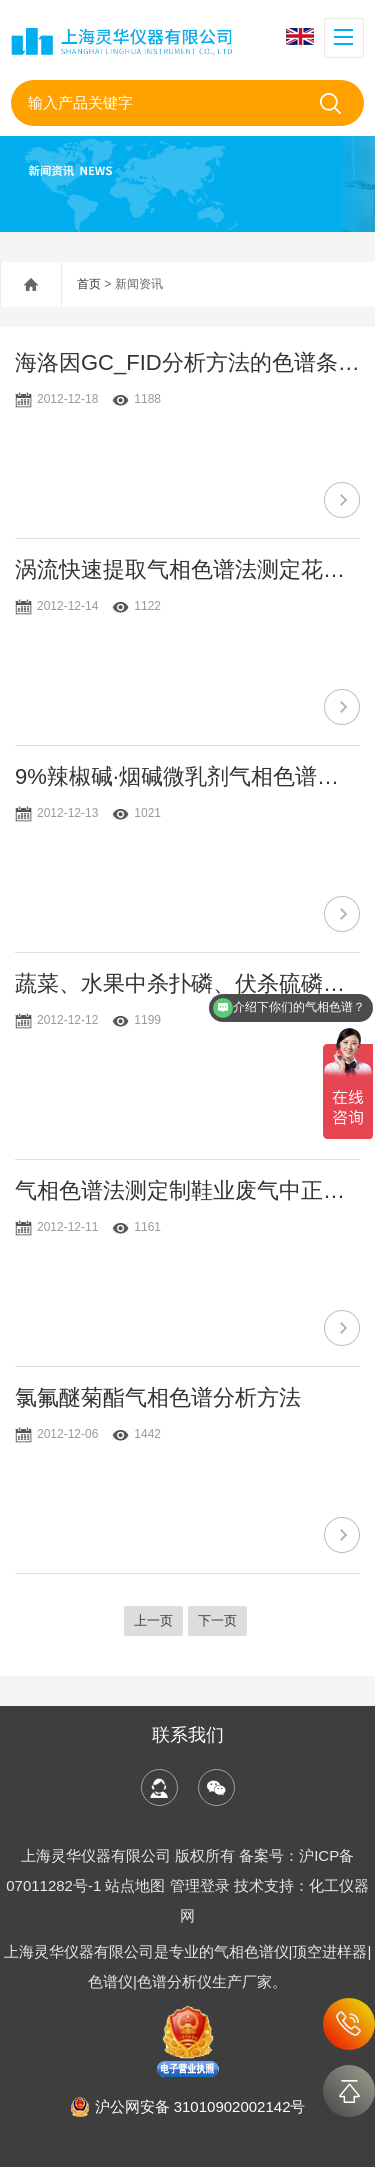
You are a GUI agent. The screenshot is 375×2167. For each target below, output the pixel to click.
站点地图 (135, 1885)
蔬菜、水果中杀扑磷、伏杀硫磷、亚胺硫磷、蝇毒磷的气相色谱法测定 (187, 983)
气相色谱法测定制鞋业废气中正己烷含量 (187, 1190)
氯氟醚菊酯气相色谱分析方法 (158, 1397)
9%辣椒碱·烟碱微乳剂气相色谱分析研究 (187, 776)
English (300, 36)
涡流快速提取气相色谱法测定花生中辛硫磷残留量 (187, 569)
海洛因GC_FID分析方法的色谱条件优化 (187, 362)
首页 (89, 284)
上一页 (153, 1620)
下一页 (217, 1620)
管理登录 (200, 1885)
